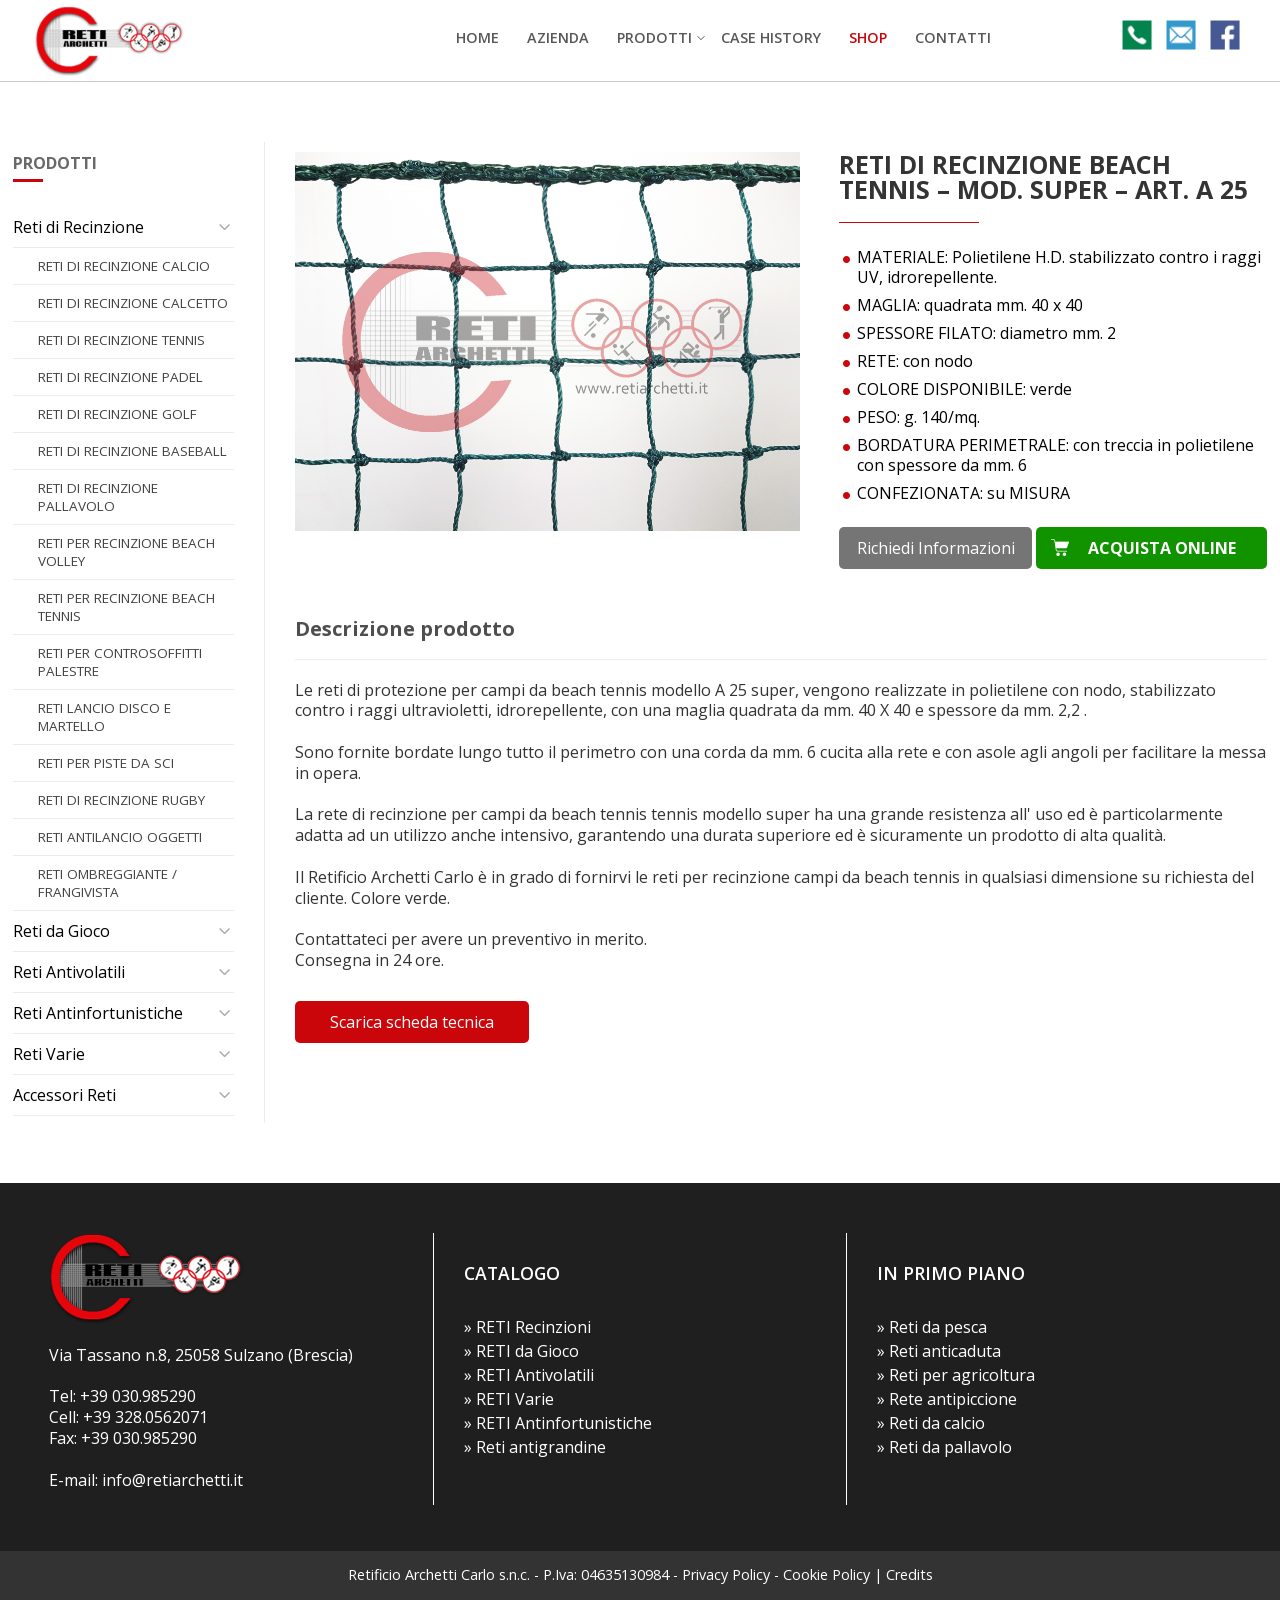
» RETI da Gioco (521, 1351)
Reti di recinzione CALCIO (124, 266)
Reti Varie (49, 1054)
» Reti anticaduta (939, 1351)
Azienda (558, 37)
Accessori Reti (64, 1095)
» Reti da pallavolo (944, 1447)
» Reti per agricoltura (956, 1375)
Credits (909, 1574)
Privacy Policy (726, 1574)
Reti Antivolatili (69, 972)
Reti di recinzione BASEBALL (132, 451)
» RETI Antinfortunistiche (558, 1423)
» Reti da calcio (931, 1423)
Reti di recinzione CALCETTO (133, 303)
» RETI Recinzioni (527, 1327)
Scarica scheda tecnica (412, 1022)
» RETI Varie (509, 1399)
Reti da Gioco (61, 931)
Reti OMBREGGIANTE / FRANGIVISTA (107, 883)
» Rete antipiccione (947, 1399)
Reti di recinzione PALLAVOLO (98, 497)
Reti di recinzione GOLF (117, 414)
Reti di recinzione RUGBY (121, 800)
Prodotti (654, 37)
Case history (771, 37)
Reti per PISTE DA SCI (106, 763)
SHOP (868, 37)
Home (477, 37)
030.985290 (154, 1396)
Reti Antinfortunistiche (98, 1013)
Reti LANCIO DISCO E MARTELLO (104, 717)
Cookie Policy (826, 1574)
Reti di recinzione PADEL (120, 377)
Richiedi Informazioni (936, 548)
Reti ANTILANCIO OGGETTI (120, 837)
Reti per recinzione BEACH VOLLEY (126, 552)
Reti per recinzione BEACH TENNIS (126, 607)
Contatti (953, 37)
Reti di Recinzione (78, 227)
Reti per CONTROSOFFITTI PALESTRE (120, 662)
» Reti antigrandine (535, 1447)
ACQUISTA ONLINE (1162, 548)
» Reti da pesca (932, 1327)
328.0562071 (161, 1417)
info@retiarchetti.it (172, 1480)
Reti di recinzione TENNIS (121, 340)
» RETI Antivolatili (529, 1375)
